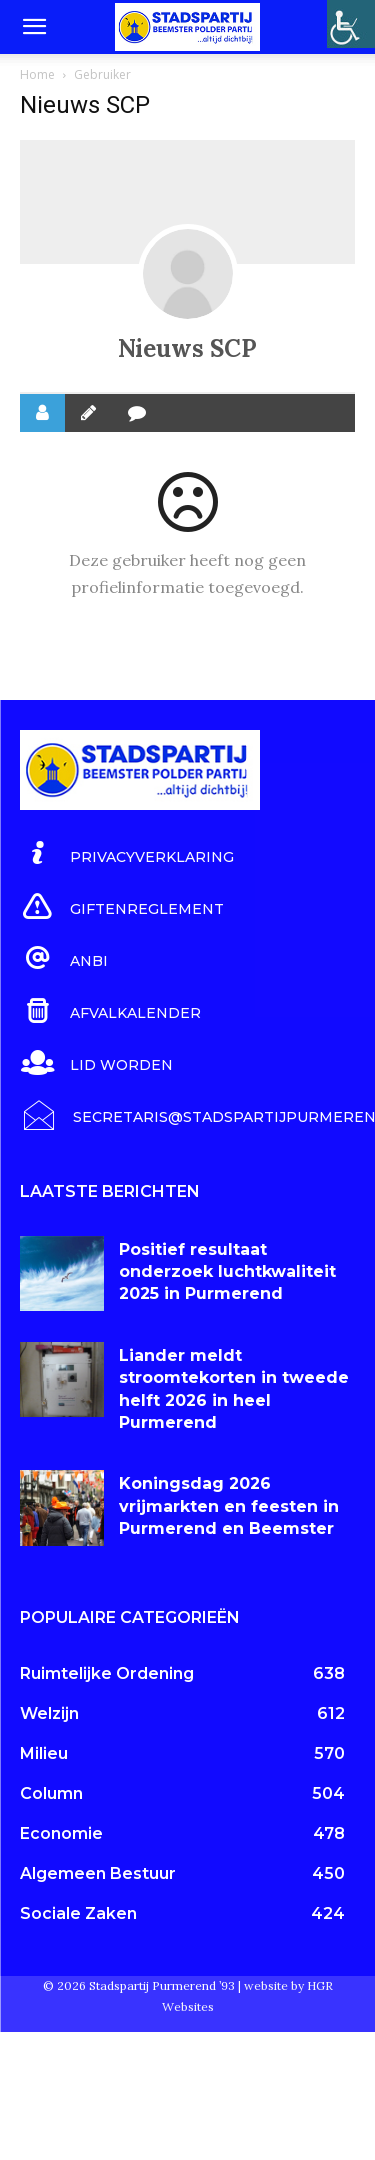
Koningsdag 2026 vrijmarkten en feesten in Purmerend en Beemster (229, 1506)
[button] (34, 27)
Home (37, 74)
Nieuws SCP (187, 348)
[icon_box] (127, 854)
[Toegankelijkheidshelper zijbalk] (351, 24)
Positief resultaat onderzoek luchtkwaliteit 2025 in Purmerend (227, 1272)
